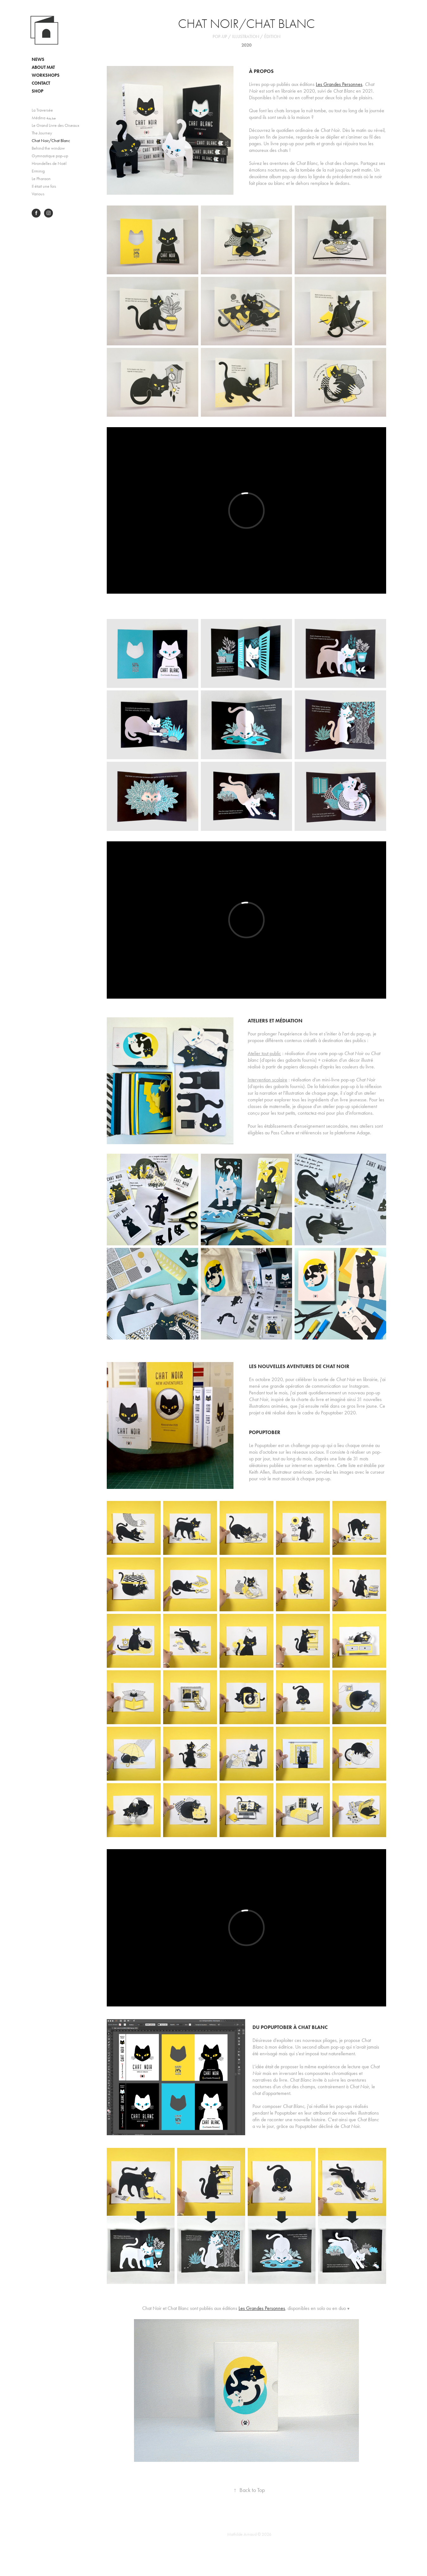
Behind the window (48, 148)
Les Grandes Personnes (339, 84)
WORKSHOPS (46, 75)
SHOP (37, 91)
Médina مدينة (44, 118)
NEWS (38, 59)
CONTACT (41, 83)
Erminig (38, 171)
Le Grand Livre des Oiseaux (55, 125)
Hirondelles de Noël (49, 163)
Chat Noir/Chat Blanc (51, 140)
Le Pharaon (41, 178)
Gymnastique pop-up (50, 156)
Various (38, 194)
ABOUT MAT (43, 67)
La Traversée (42, 110)
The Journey (42, 133)
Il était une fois (44, 186)
